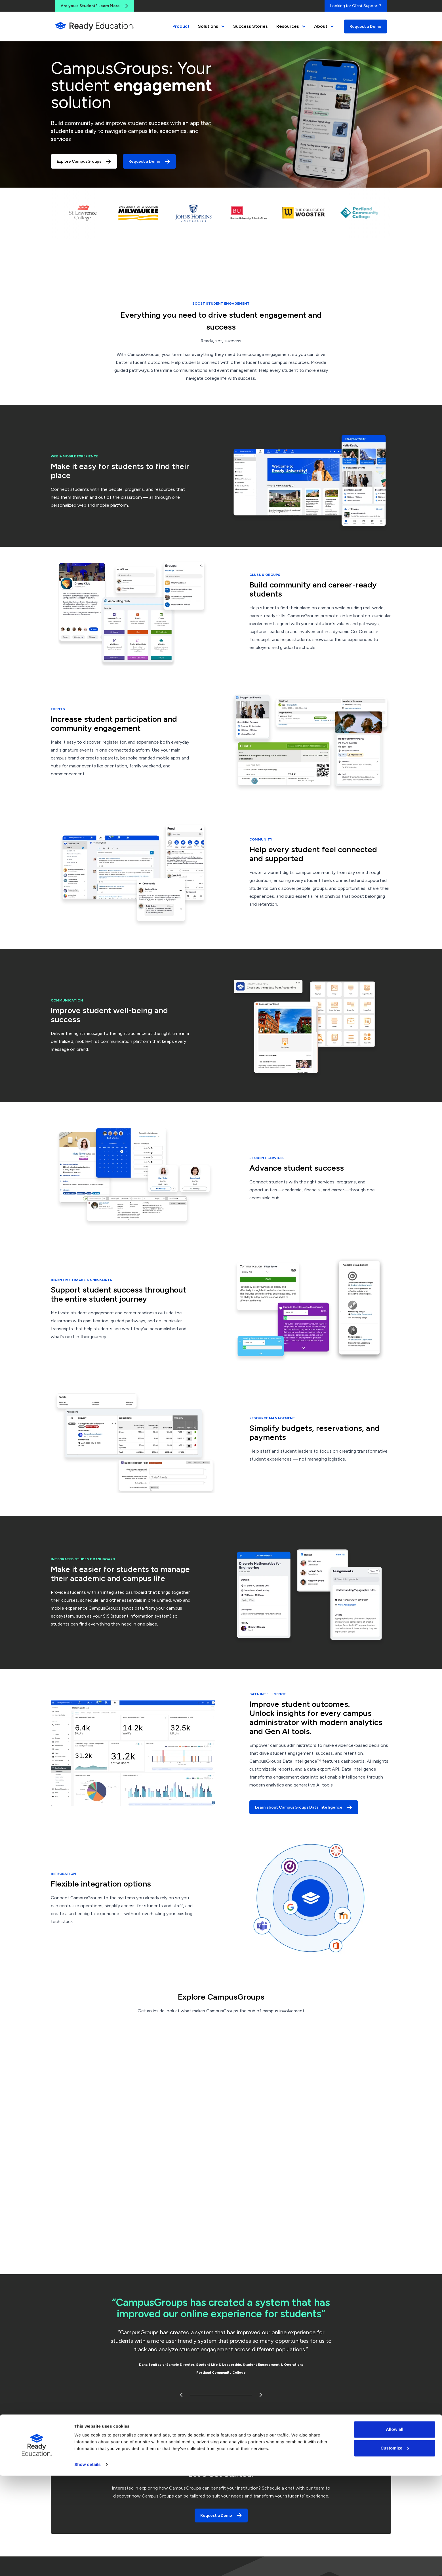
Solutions (211, 26)
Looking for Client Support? (355, 5)
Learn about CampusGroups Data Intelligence (303, 1807)
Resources (291, 26)
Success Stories (250, 26)
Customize (394, 2548)
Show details (87, 2564)
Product (181, 26)
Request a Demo (365, 26)
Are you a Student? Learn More (94, 6)
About (324, 26)
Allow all (394, 2530)
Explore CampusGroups (84, 161)
